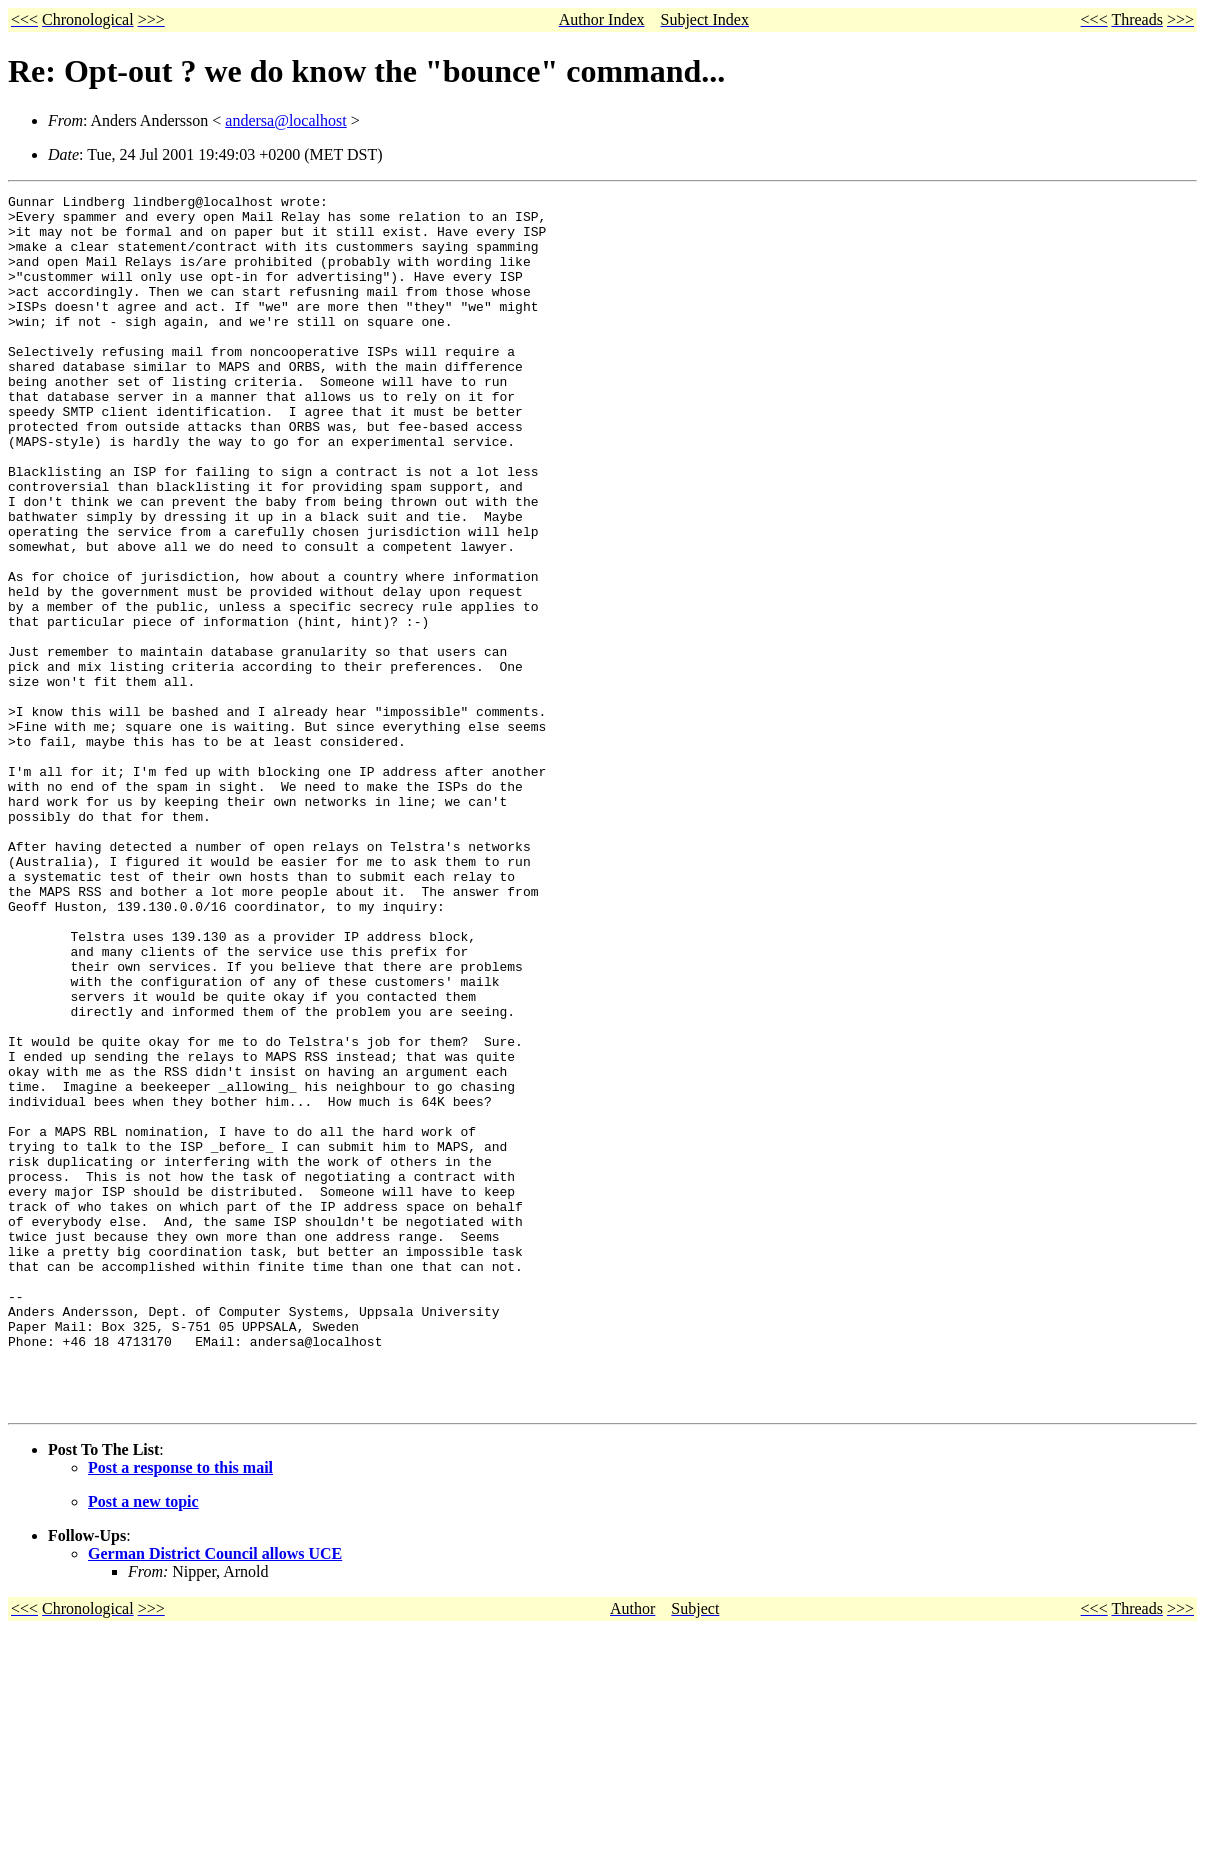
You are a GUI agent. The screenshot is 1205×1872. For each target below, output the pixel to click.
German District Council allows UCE (215, 1796)
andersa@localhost (285, 120)
